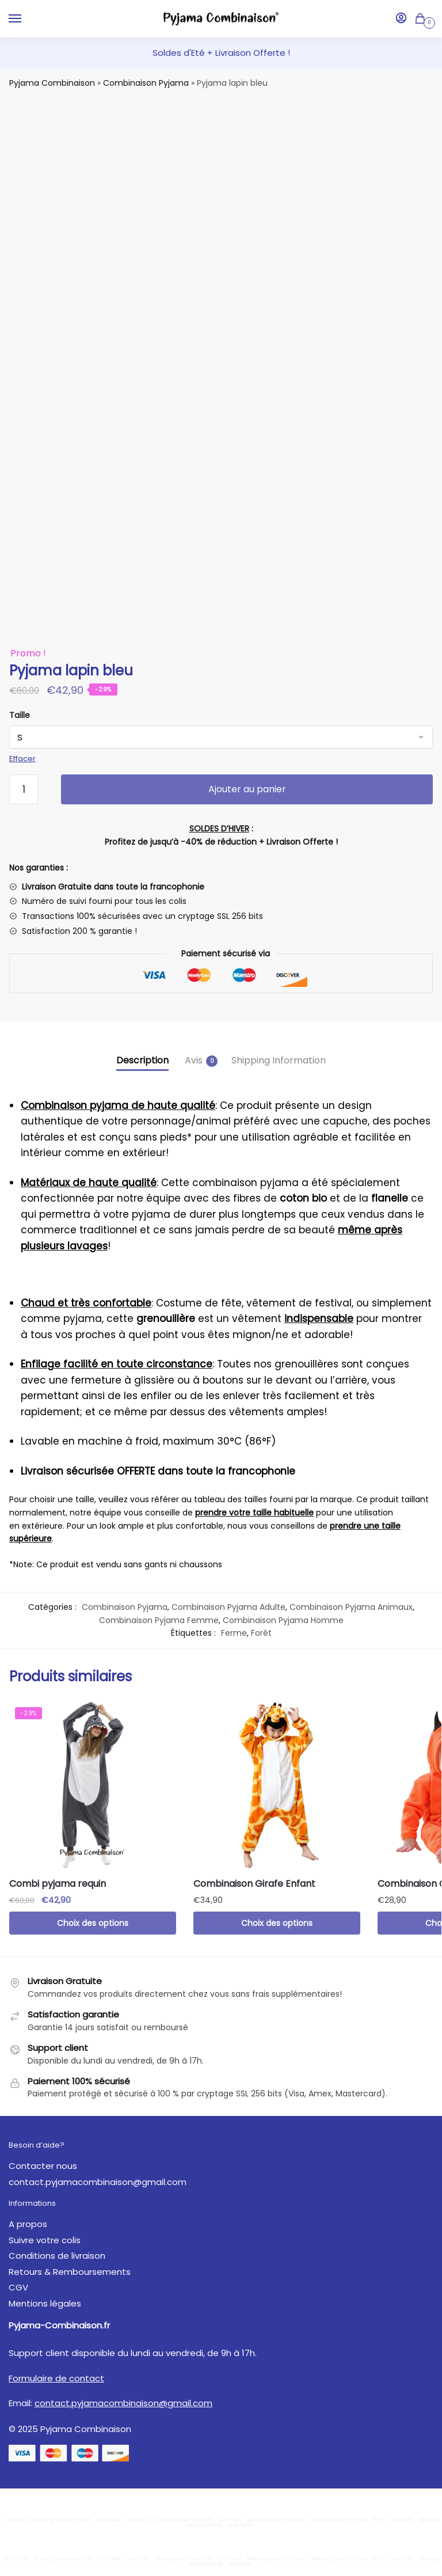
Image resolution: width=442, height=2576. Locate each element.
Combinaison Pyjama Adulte (228, 1607)
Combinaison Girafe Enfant (254, 1883)
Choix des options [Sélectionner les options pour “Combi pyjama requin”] (92, 1923)
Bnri (378, 2519)
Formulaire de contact (56, 2378)
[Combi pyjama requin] (92, 1784)
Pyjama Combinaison (52, 83)
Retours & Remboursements (70, 2272)
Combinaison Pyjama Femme (159, 1620)
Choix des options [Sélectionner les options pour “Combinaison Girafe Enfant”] (277, 1923)
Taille (19, 715)
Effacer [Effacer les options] (22, 758)
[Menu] (26, 19)
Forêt (261, 1633)
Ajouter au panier (247, 789)
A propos (28, 2224)
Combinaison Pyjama (146, 83)
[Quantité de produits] (23, 789)
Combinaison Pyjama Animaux (351, 1607)
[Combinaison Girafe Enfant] (276, 1784)
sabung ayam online (62, 2519)
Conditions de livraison (57, 2256)
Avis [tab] (194, 1060)
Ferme (234, 1633)
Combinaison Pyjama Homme (283, 1620)
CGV (18, 2287)
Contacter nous (43, 2166)
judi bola (16, 2519)
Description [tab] (142, 1060)
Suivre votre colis (45, 2240)
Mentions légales (45, 2303)
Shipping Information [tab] (278, 1060)
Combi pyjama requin (57, 1883)
